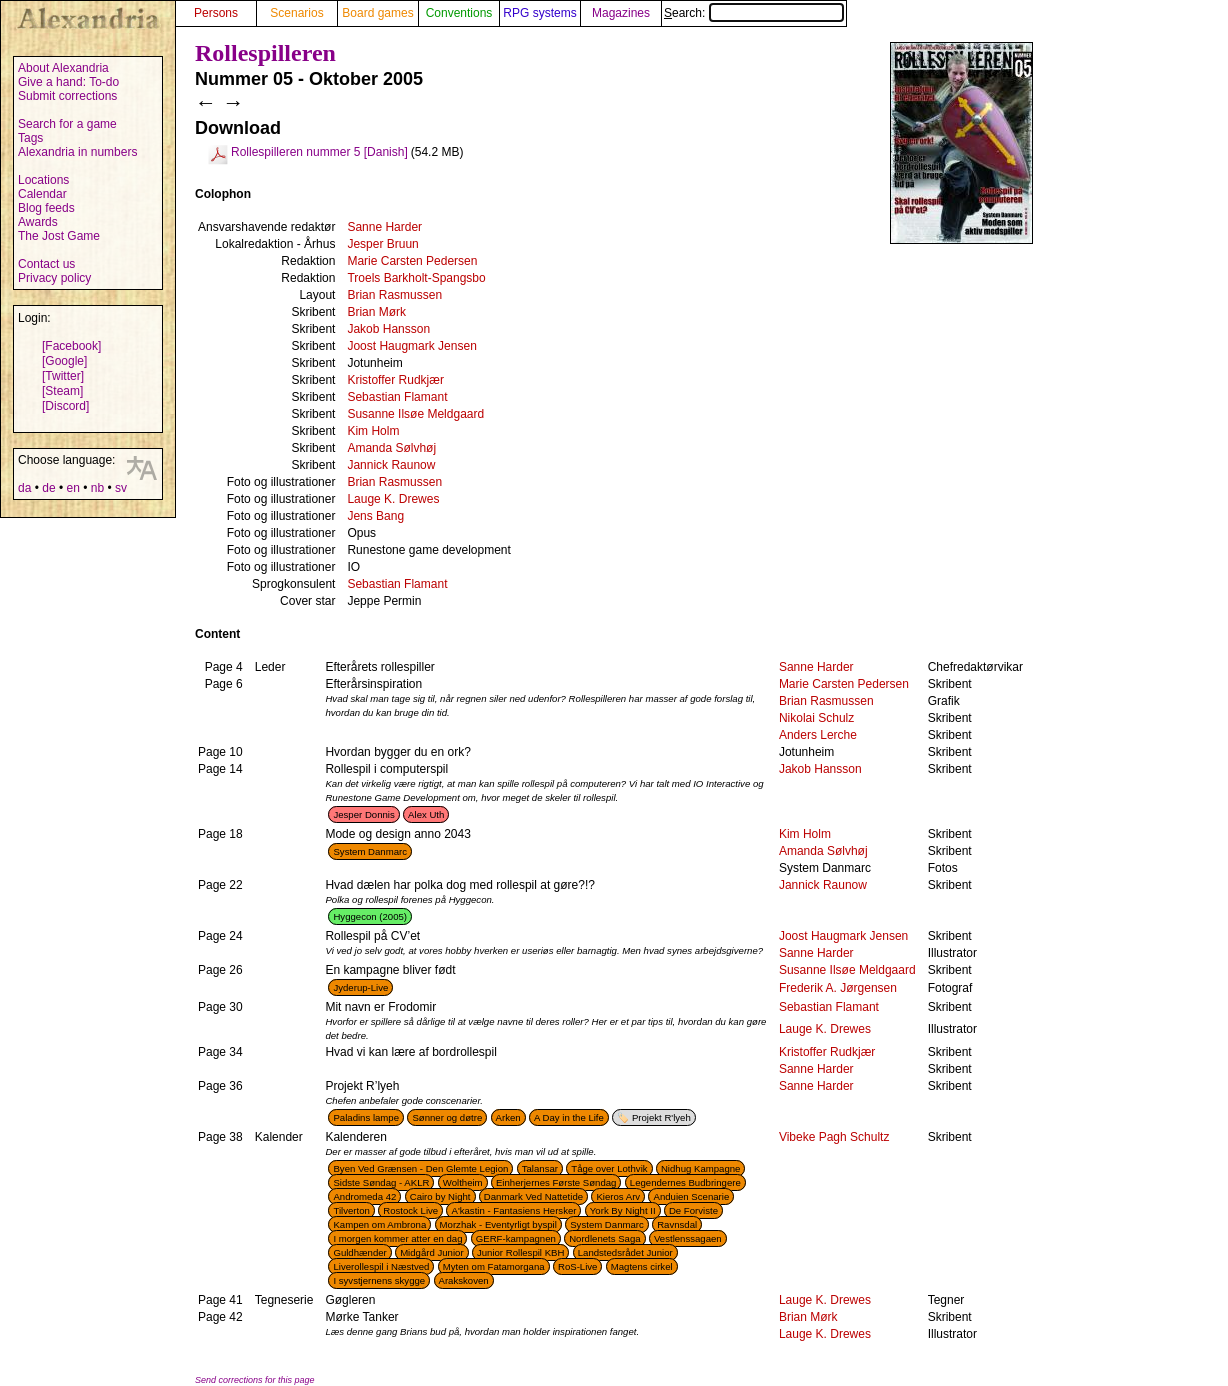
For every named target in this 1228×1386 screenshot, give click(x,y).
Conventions (459, 13)
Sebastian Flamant (397, 397)
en (72, 488)
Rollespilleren (265, 53)
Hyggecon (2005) (370, 916)
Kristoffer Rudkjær (395, 380)
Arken (508, 1117)
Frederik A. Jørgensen (838, 988)
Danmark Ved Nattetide (533, 1196)
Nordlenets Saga (604, 1238)
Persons (216, 13)
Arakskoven (464, 1280)
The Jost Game (59, 236)
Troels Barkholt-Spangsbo (416, 278)
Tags (30, 138)
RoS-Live (577, 1266)
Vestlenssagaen (688, 1238)
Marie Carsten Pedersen (412, 261)
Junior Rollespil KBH (520, 1252)
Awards (38, 222)
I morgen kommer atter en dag (397, 1238)
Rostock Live (410, 1210)
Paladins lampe (366, 1117)
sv (121, 488)
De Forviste (693, 1210)
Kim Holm (373, 431)
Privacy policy (54, 278)
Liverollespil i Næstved (381, 1266)
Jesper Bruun (382, 244)
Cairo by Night (440, 1196)
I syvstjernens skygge (379, 1280)
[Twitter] (63, 376)
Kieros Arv (618, 1196)
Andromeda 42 (364, 1196)
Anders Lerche (818, 735)
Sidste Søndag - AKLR (381, 1182)
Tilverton (351, 1210)
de (48, 488)
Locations (43, 180)
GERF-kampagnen (516, 1238)
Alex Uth (426, 814)
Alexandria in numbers (77, 152)
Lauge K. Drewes (393, 499)
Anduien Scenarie (691, 1196)
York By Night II (623, 1210)
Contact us (46, 264)
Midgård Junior (431, 1252)
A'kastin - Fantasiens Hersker (513, 1210)
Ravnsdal (677, 1224)
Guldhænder (359, 1252)
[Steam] (62, 391)
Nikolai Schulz (816, 718)
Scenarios (296, 13)
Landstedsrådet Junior (625, 1252)
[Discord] (65, 406)
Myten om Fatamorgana (494, 1266)
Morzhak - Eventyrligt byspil (498, 1224)
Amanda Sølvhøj (391, 448)
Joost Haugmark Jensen (411, 346)
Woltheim (463, 1182)
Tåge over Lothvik (609, 1168)
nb (97, 488)
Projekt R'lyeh (661, 1117)
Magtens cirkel (642, 1266)
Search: (754, 13)
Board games (377, 13)
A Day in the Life (569, 1117)
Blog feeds (46, 208)
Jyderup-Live (360, 987)
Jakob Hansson (388, 329)
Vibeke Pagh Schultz (834, 1137)
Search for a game (67, 124)
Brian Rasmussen (394, 295)
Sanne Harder (384, 227)
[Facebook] (71, 346)
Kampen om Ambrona (379, 1224)
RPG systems (539, 13)
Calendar (42, 194)
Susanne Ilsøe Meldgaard (415, 414)
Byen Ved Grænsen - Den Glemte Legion (420, 1168)
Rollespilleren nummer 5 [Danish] (319, 152)
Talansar (540, 1168)
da (24, 488)
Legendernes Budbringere (685, 1182)
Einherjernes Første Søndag (556, 1182)
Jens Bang (375, 516)
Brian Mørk (376, 312)
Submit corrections (67, 96)
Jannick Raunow (391, 465)
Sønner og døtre (447, 1117)
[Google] (64, 361)
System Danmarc (370, 851)
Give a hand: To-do (68, 82)
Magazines (621, 13)
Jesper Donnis (363, 814)
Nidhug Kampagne (700, 1168)
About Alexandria (63, 68)
